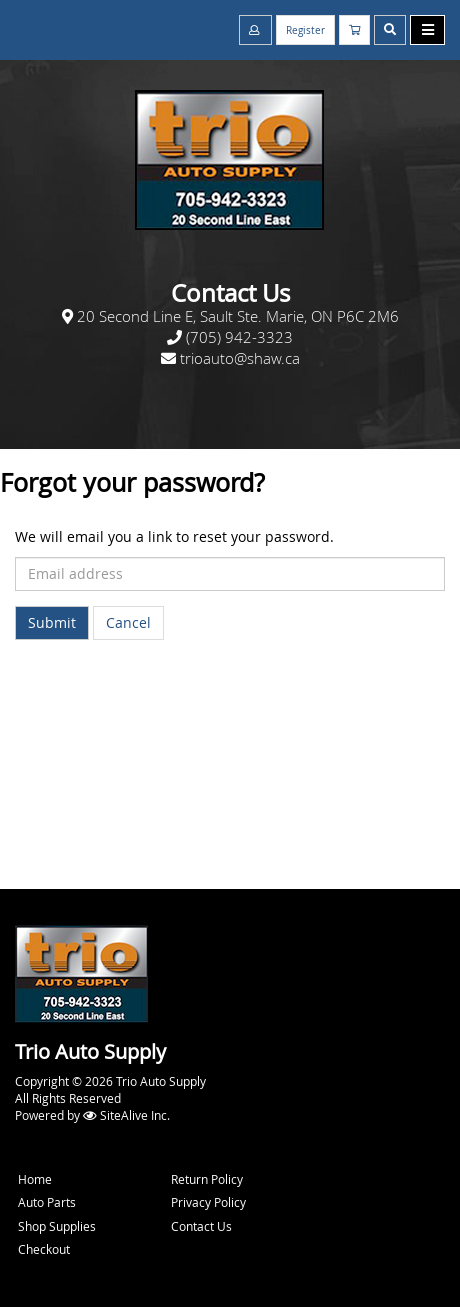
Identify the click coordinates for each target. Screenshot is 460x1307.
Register (305, 30)
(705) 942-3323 (239, 337)
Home (35, 1179)
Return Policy (207, 1179)
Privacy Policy (208, 1202)
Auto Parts (47, 1202)
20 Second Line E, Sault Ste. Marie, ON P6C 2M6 (238, 316)
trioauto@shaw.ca (240, 358)
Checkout (44, 1249)
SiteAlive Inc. (135, 1115)
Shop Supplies (57, 1226)
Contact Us (201, 1226)
